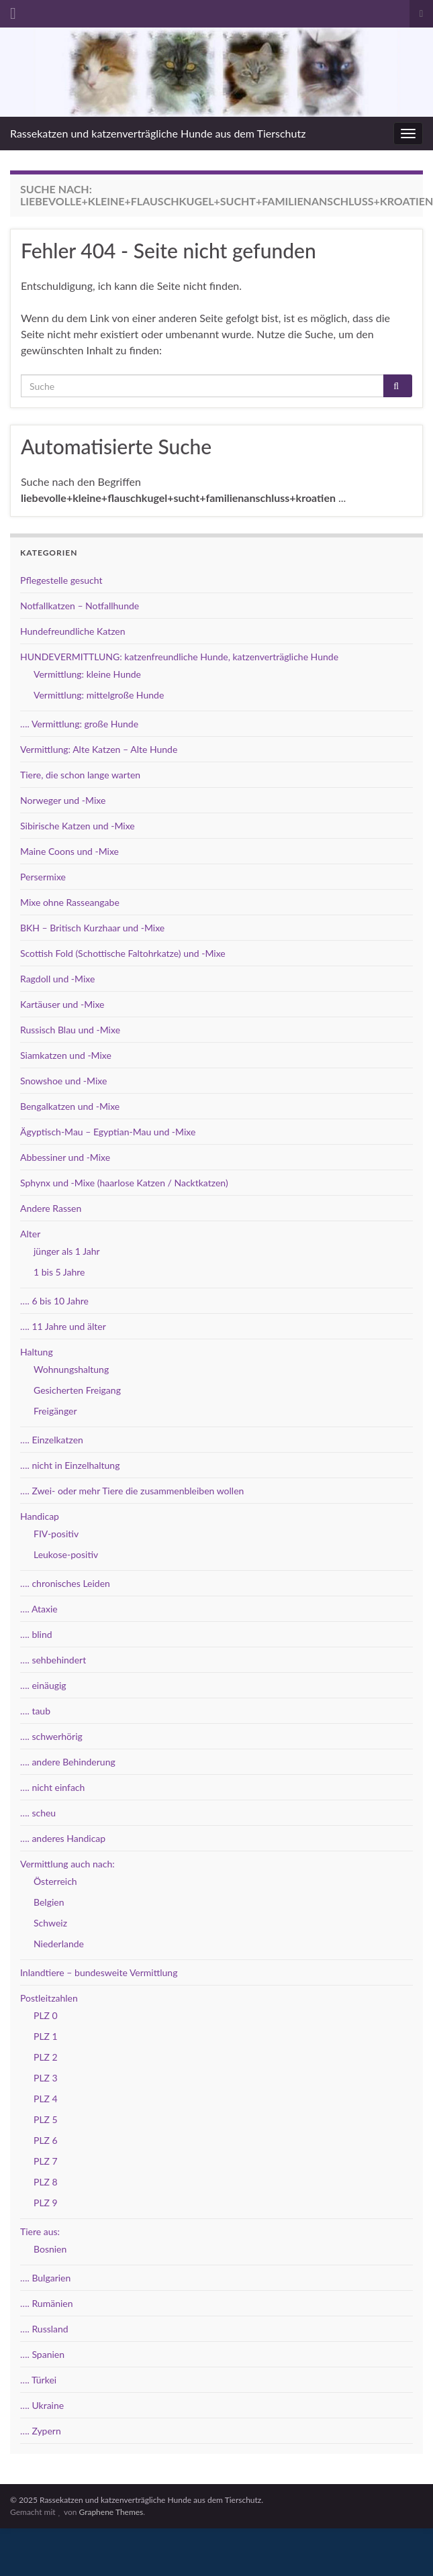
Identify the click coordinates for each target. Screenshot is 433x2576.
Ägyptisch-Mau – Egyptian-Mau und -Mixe (107, 1131)
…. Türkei (38, 2379)
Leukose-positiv (66, 1554)
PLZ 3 (46, 2077)
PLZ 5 (46, 2119)
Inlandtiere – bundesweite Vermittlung (98, 1972)
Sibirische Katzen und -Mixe (77, 825)
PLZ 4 (46, 2098)
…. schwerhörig (51, 1736)
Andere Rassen (50, 1208)
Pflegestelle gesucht (61, 580)
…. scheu (38, 1812)
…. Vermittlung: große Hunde (79, 723)
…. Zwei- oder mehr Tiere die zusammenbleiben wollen (132, 1490)
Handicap (39, 1516)
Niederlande (59, 1943)
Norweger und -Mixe (62, 800)
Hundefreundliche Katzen (73, 631)
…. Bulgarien (45, 2277)
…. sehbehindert (53, 1659)
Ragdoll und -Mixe (57, 978)
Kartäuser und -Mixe (62, 1004)
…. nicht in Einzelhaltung (69, 1465)
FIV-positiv (56, 1533)
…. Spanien (42, 2354)
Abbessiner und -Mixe (65, 1157)
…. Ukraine (42, 2405)
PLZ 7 (46, 2161)
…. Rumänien (46, 2303)
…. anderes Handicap (62, 1838)
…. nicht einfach (52, 1787)
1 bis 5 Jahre (59, 1272)
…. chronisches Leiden (65, 1583)
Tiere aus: (40, 2231)
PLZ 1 (46, 2036)
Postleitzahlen (49, 1998)
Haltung (36, 1351)
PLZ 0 (46, 2015)
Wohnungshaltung (71, 1369)
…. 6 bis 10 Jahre (54, 1300)
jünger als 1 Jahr (67, 1251)
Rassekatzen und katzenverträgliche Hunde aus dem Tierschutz (157, 133)
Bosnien (50, 2249)
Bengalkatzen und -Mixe (69, 1106)
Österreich (55, 1881)
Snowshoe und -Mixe (63, 1080)
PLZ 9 (46, 2202)
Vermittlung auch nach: (67, 1863)
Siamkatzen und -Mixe (65, 1055)
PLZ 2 (46, 2057)
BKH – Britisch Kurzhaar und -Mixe (92, 927)
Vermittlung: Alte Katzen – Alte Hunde (98, 749)
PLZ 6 (46, 2140)
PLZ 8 (46, 2181)
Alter (30, 1233)
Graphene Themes (111, 2512)
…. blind (36, 1634)
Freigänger (55, 1410)
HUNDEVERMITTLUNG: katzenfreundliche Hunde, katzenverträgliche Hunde (179, 656)
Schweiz (50, 1922)
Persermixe (43, 876)
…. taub (35, 1710)
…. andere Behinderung (67, 1761)
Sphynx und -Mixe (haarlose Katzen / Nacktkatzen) (124, 1182)
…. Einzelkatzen (51, 1439)
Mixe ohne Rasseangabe (69, 902)
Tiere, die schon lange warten (80, 774)
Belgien (49, 1902)
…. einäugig (43, 1685)
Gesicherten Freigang (77, 1390)
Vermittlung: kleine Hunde (87, 674)
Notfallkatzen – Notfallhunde (79, 605)
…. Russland (44, 2328)
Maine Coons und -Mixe (69, 851)
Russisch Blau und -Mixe (70, 1029)
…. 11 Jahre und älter (63, 1326)
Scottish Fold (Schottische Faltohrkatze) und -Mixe (123, 953)
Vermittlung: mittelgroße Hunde (99, 695)
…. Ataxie (39, 1608)
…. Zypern (40, 2430)
